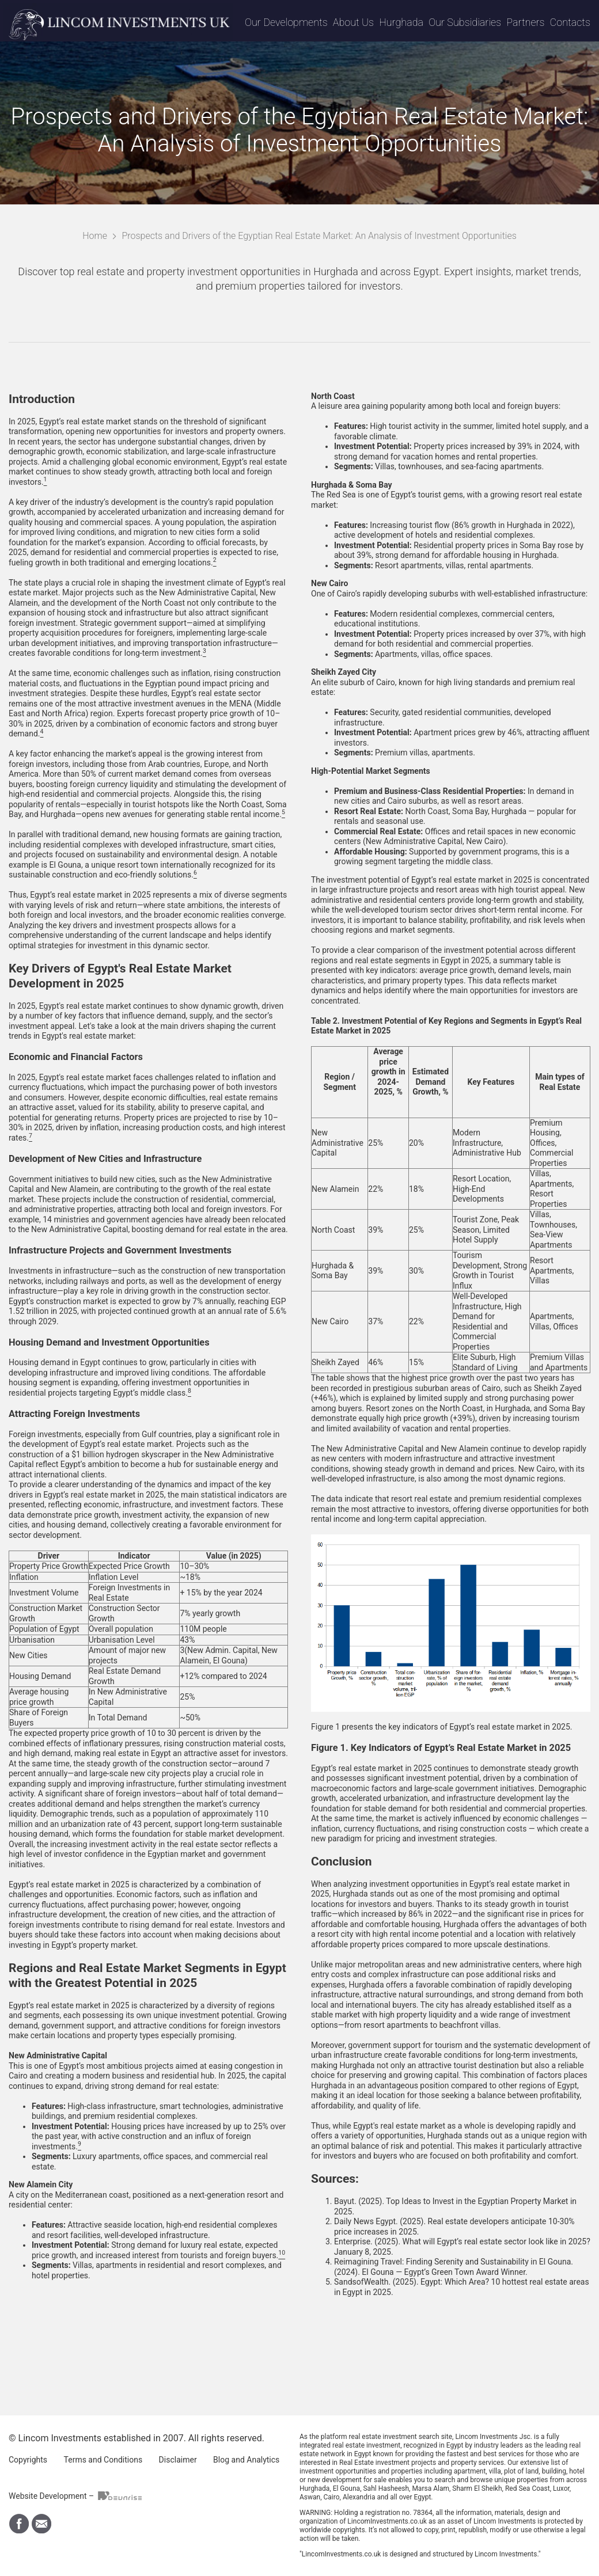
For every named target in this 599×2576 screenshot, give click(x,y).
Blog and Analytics (246, 2459)
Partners (525, 22)
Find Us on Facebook (19, 2523)
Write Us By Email (41, 2523)
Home (94, 235)
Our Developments (286, 22)
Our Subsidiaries (465, 22)
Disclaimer (178, 2459)
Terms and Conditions (103, 2459)
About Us (353, 22)
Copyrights (28, 2459)
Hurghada (401, 22)
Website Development (48, 2496)
